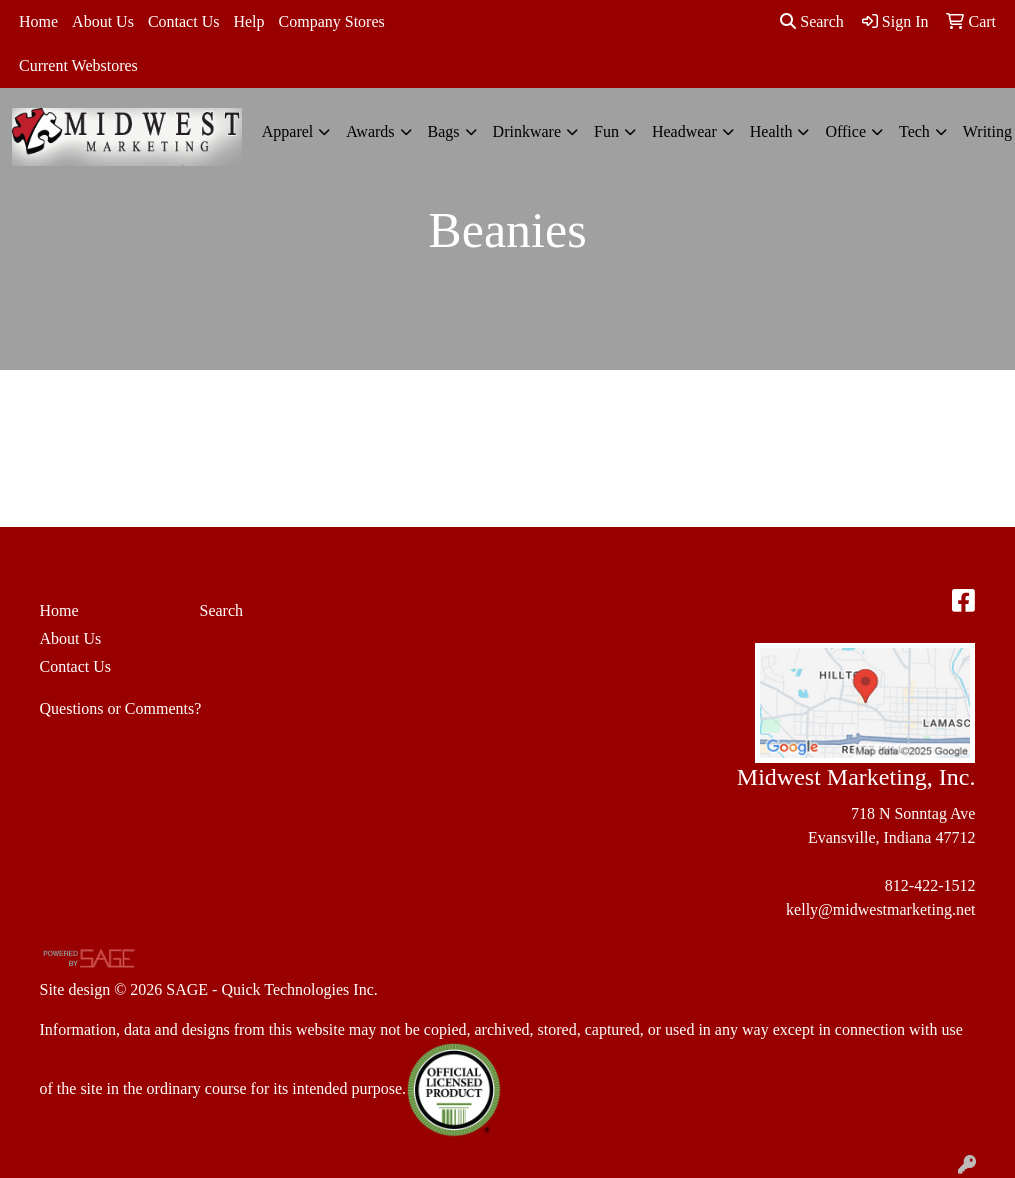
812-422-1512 (930, 885)
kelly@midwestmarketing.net (880, 909)
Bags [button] (444, 131)
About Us (103, 21)
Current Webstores (78, 65)
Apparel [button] (288, 131)
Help (248, 21)
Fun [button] (606, 131)
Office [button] (845, 131)
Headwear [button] (684, 131)
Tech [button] (914, 131)
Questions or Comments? (121, 708)
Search (812, 21)
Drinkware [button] (527, 131)
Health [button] (771, 131)
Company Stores (332, 21)
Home (38, 21)
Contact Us (184, 21)
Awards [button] (370, 131)
